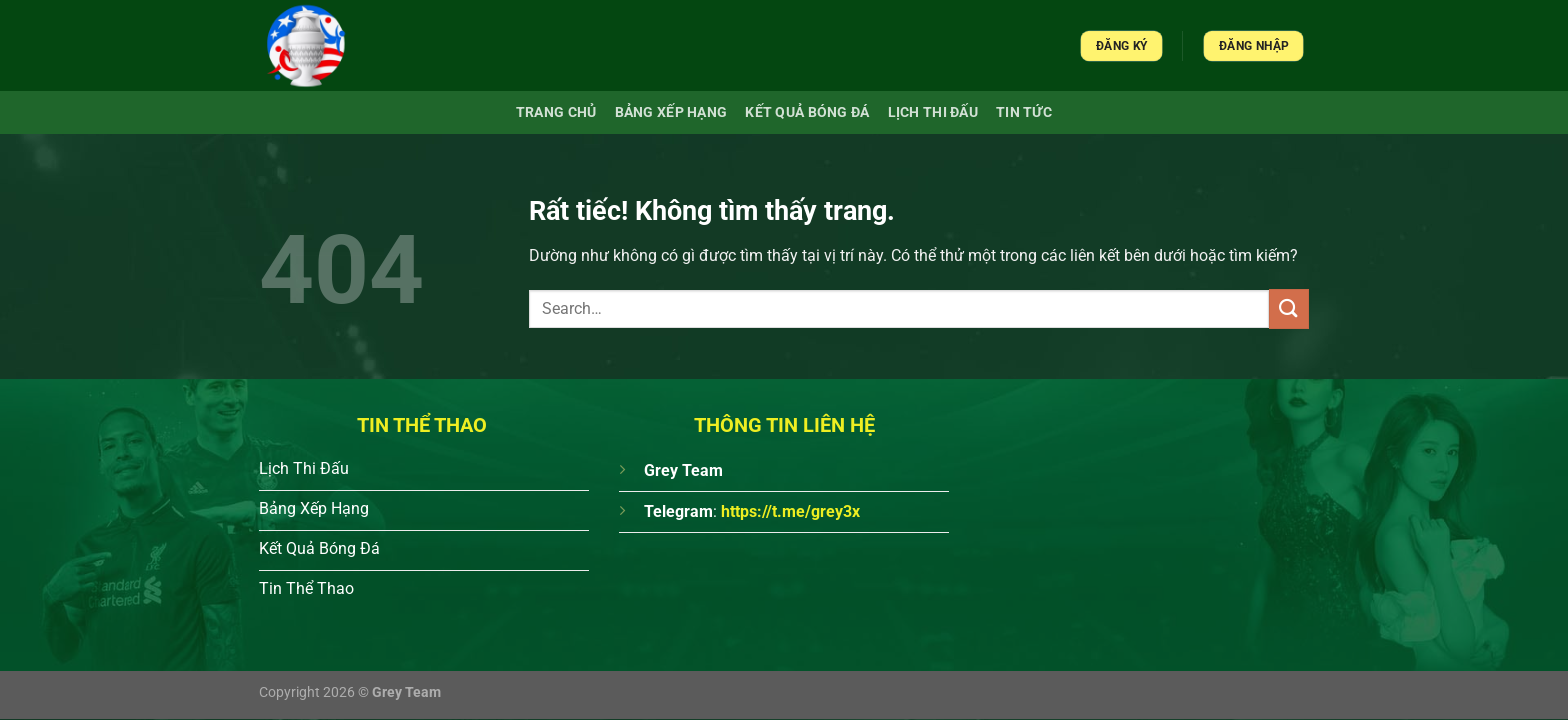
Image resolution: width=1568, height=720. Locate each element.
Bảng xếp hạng (671, 112)
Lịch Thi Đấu (933, 112)
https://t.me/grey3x (790, 511)
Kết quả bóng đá (807, 112)
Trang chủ (556, 112)
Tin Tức (1024, 112)
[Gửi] (1289, 308)
